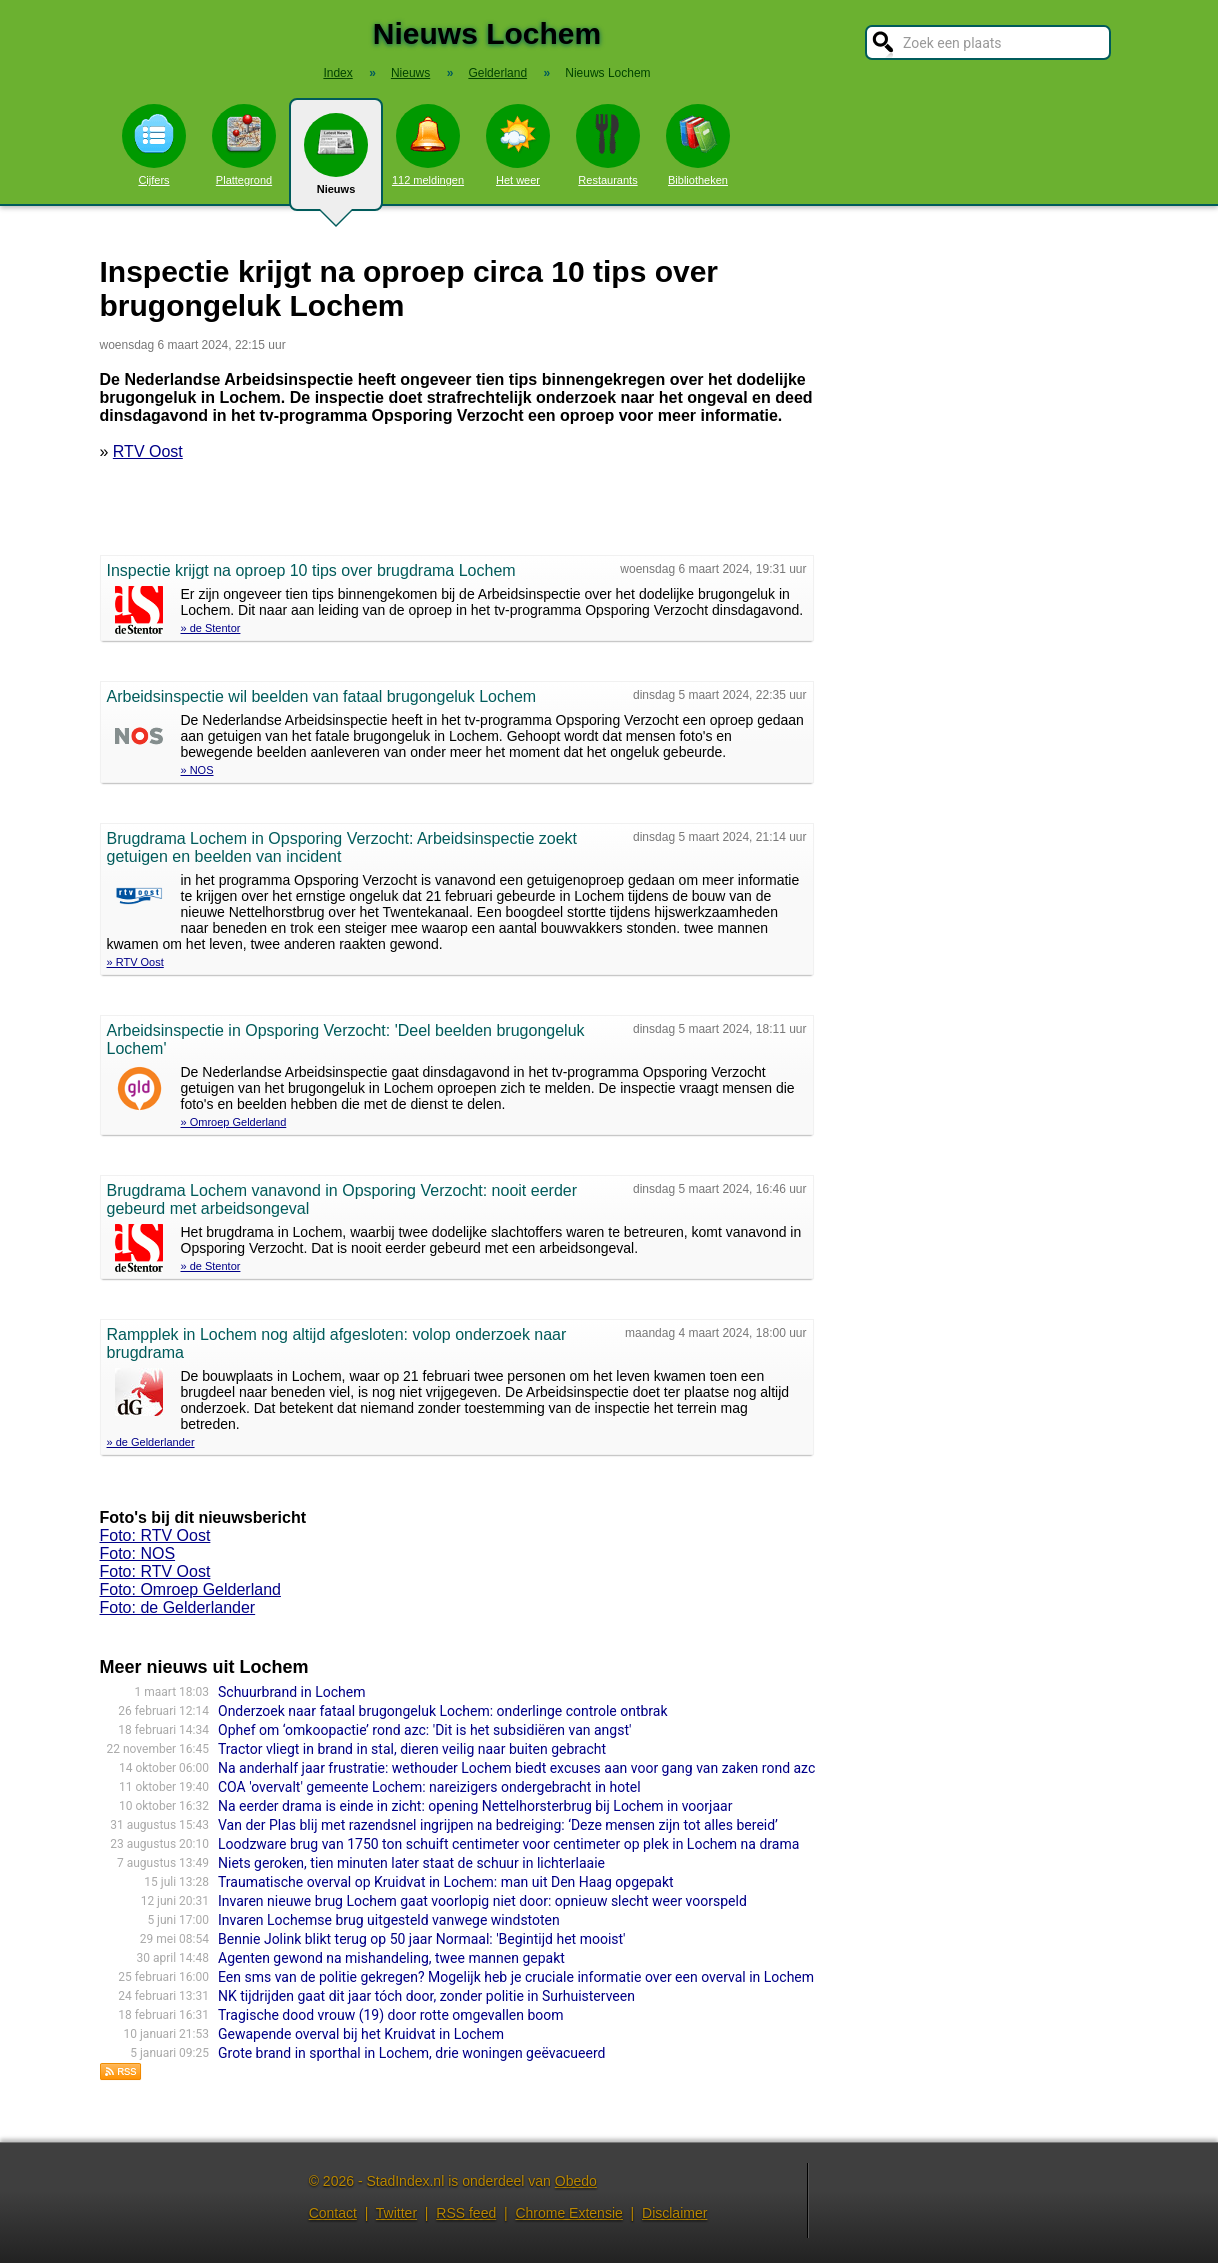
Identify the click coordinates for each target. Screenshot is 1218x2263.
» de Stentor (211, 628)
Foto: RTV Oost (155, 1535)
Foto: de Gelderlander (178, 1607)
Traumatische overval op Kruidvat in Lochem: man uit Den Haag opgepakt (446, 1882)
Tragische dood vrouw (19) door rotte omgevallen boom (391, 2015)
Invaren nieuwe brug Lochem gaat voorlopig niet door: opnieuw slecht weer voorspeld (482, 1901)
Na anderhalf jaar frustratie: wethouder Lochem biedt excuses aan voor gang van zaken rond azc (516, 1768)
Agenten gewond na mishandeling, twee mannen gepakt (391, 1958)
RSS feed (466, 2213)
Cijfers (154, 145)
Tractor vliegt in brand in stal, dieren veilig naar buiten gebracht (412, 1749)
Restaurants (608, 145)
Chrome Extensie (568, 2213)
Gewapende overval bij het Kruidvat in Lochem (361, 2034)
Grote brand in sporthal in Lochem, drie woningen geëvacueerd (411, 2053)
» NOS (197, 770)
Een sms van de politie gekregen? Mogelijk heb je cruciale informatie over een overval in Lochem (516, 1977)
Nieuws (336, 162)
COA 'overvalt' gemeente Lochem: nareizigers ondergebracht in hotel (429, 1787)
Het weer (518, 145)
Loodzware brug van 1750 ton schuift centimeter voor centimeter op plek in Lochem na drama (508, 1844)
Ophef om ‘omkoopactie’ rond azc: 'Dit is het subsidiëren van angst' (424, 1730)
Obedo (576, 2181)
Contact (333, 2213)
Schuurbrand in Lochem (291, 1692)
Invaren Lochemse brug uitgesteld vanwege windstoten (389, 1920)
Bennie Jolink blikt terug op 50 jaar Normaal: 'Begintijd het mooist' (422, 1939)
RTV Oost (148, 451)
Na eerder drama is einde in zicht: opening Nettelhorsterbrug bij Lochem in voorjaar (475, 1806)
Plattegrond (244, 145)
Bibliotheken (698, 145)
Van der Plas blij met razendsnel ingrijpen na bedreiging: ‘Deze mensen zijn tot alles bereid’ (498, 1825)
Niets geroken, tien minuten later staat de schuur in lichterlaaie (411, 1863)
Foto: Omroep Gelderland (190, 1589)
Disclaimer (674, 2213)
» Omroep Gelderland (234, 1122)
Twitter (396, 2213)
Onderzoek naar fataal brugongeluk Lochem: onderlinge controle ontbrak (443, 1711)
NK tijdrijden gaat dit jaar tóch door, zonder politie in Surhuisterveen (426, 1996)
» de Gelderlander (151, 1442)
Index (337, 73)
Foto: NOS (138, 1553)
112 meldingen (428, 145)
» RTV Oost (135, 962)
